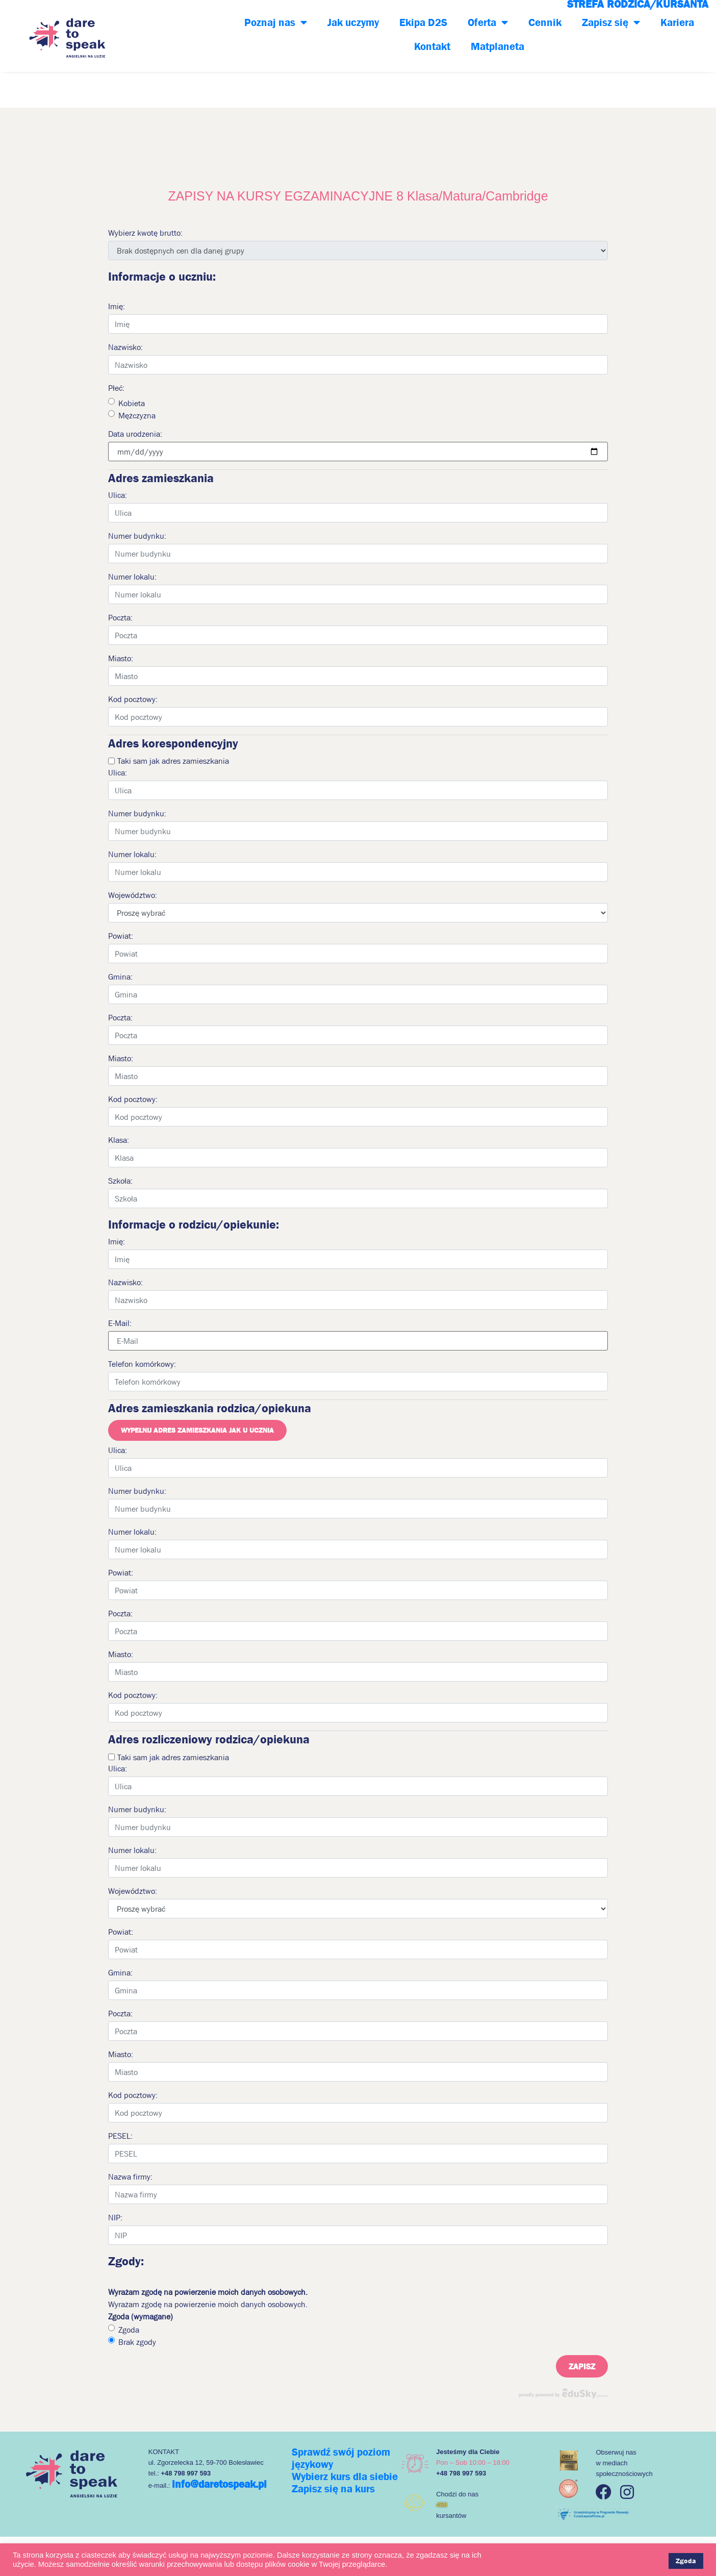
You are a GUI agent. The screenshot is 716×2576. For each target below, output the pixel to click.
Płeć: (116, 388)
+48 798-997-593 (180, 35)
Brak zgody (137, 2342)
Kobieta (131, 403)
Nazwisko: (125, 347)
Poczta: (120, 617)
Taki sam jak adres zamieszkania (173, 761)
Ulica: (117, 495)
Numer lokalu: (132, 576)
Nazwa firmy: (130, 2176)
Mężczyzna (137, 415)
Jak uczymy (353, 22)
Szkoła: (120, 1181)
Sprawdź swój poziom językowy (341, 2458)
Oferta (488, 22)
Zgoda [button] (686, 2561)
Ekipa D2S (423, 22)
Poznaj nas (275, 22)
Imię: (116, 306)
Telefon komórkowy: (142, 1364)
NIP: (115, 2217)
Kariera (677, 22)
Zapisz (582, 2366)
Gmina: (120, 976)
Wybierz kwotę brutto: (145, 233)
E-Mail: (120, 1323)
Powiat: (120, 936)
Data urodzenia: (135, 434)
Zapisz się (611, 22)
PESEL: (120, 2136)
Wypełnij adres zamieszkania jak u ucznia (197, 1430)
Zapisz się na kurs (333, 2489)
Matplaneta (497, 46)
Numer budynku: (137, 536)
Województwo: (132, 895)
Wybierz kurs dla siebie (345, 2476)
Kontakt (432, 46)
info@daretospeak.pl (219, 2484)
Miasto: (120, 658)
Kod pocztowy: (133, 699)
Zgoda (128, 2329)
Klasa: (118, 1140)
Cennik (544, 22)
